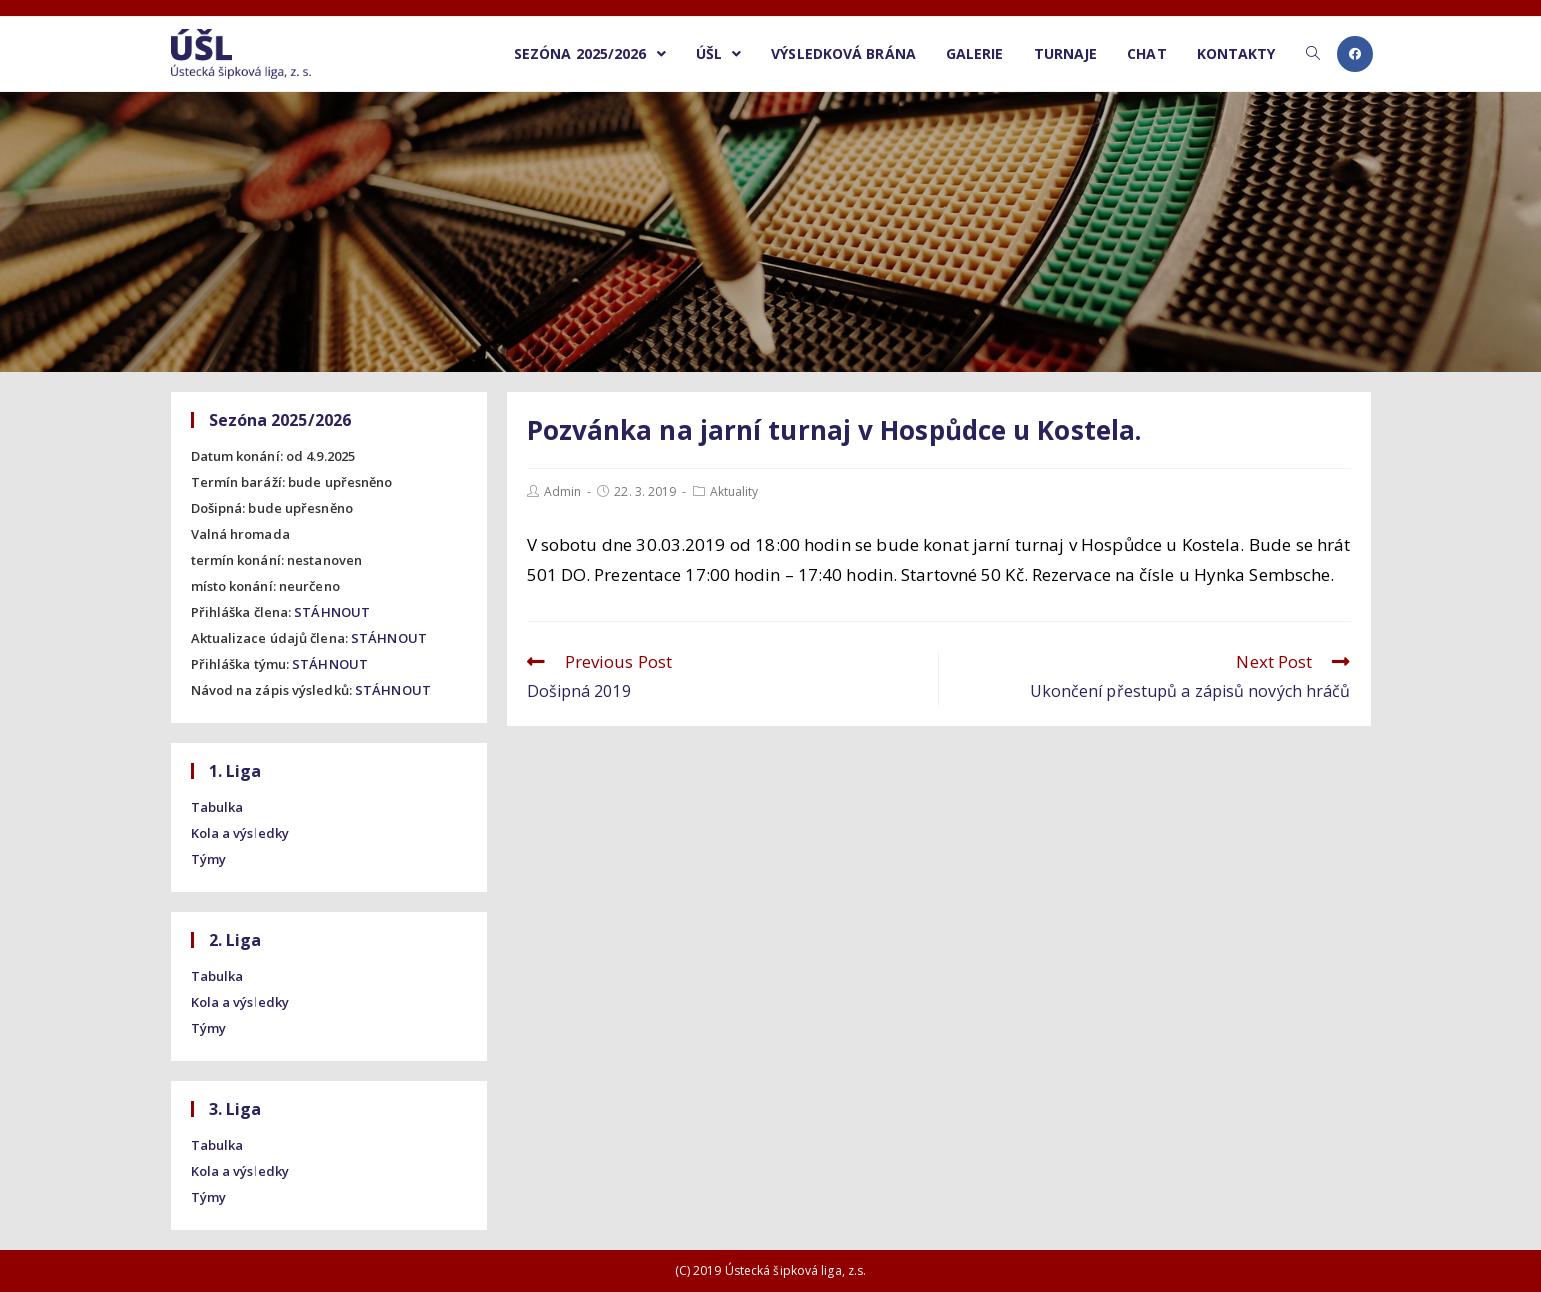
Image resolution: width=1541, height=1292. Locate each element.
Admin (563, 491)
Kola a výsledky (240, 833)
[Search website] (1313, 54)
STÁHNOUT (332, 612)
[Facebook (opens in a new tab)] (1355, 54)
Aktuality (734, 491)
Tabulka (217, 807)
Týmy (208, 859)
